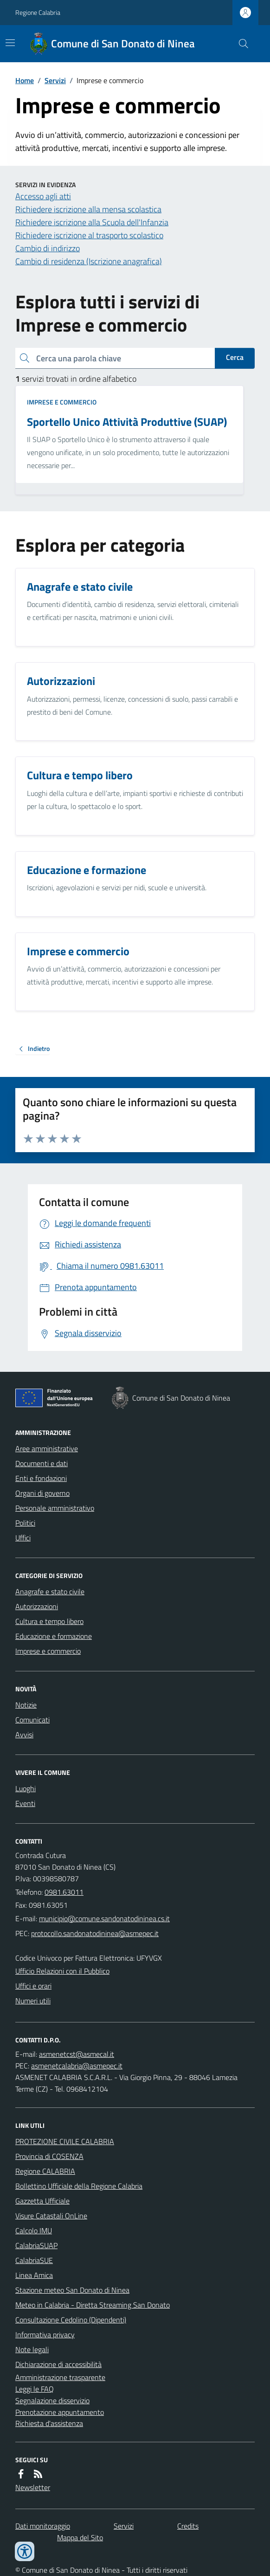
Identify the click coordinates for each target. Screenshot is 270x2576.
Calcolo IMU (33, 2230)
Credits (188, 2525)
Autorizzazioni (36, 1606)
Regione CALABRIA (45, 2171)
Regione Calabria (37, 12)
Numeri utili (33, 2000)
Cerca (235, 357)
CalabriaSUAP (36, 2245)
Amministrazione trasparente (60, 2377)
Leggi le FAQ (34, 2388)
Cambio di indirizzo (47, 248)
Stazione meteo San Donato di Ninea (72, 2290)
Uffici (23, 1537)
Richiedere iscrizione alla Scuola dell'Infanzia (91, 222)
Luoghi (25, 1788)
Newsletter (32, 2487)
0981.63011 (64, 1892)
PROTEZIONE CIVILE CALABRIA (64, 2141)
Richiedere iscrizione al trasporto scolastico (89, 235)
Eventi (25, 1803)
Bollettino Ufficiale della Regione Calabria (78, 2185)
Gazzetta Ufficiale (42, 2200)
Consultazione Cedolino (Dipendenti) (70, 2319)
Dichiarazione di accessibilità (58, 2364)
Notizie (26, 1704)
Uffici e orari (33, 1985)
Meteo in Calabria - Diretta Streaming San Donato (92, 2304)
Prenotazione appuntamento (59, 2412)
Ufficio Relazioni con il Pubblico (62, 1970)
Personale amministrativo (54, 1507)
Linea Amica (34, 2275)
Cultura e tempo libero (49, 1621)
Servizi (55, 80)
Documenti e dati (41, 1463)
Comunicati (32, 1719)
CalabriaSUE (34, 2260)
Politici (25, 1522)
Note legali (32, 2349)
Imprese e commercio (61, 402)
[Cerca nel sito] (240, 44)
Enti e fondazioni (41, 1478)
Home (24, 80)
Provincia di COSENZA (49, 2156)
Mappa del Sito (80, 2537)
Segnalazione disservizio (52, 2400)
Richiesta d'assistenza (49, 2423)
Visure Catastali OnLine (51, 2215)
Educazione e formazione (53, 1636)
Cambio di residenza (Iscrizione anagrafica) (88, 261)
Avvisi (24, 1734)
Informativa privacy (45, 2334)
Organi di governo (42, 1493)
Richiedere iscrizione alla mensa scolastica (88, 209)
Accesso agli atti (43, 196)
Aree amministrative (46, 1448)
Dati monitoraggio (42, 2525)
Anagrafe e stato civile (49, 1591)
